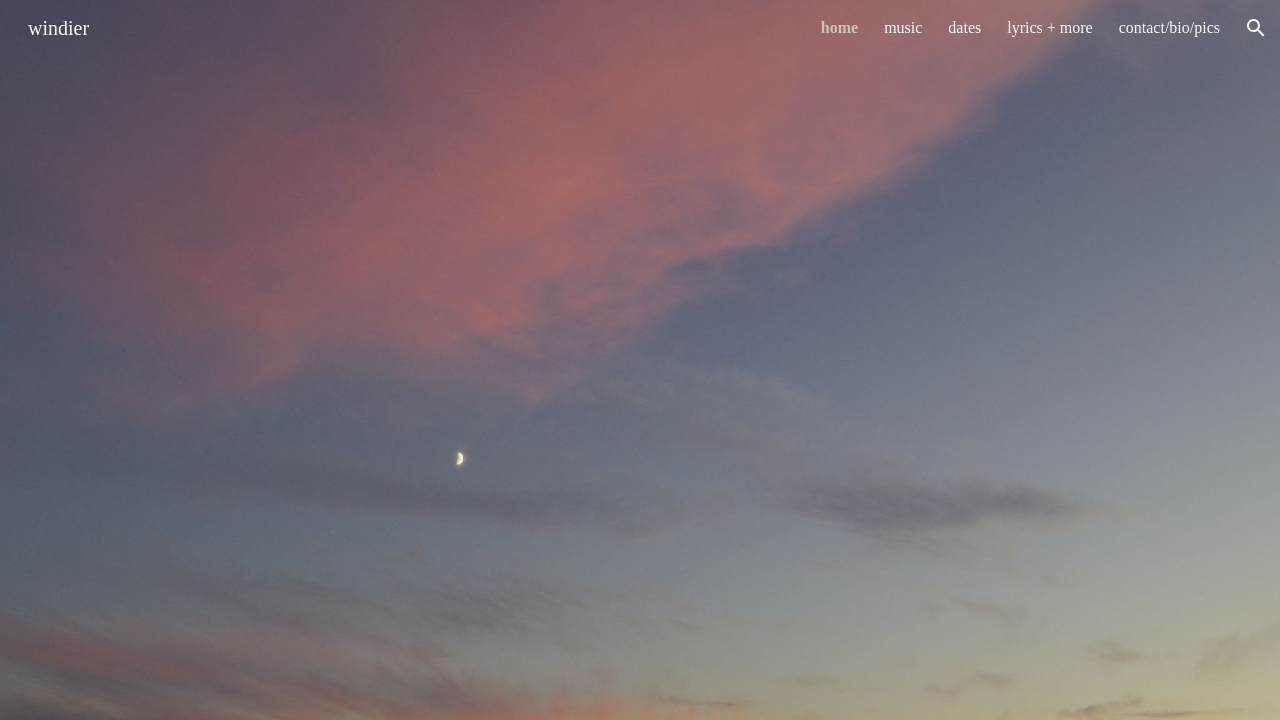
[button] (1256, 28)
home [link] (839, 27)
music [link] (903, 27)
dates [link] (964, 27)
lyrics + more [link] (1049, 27)
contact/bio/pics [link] (1169, 27)
